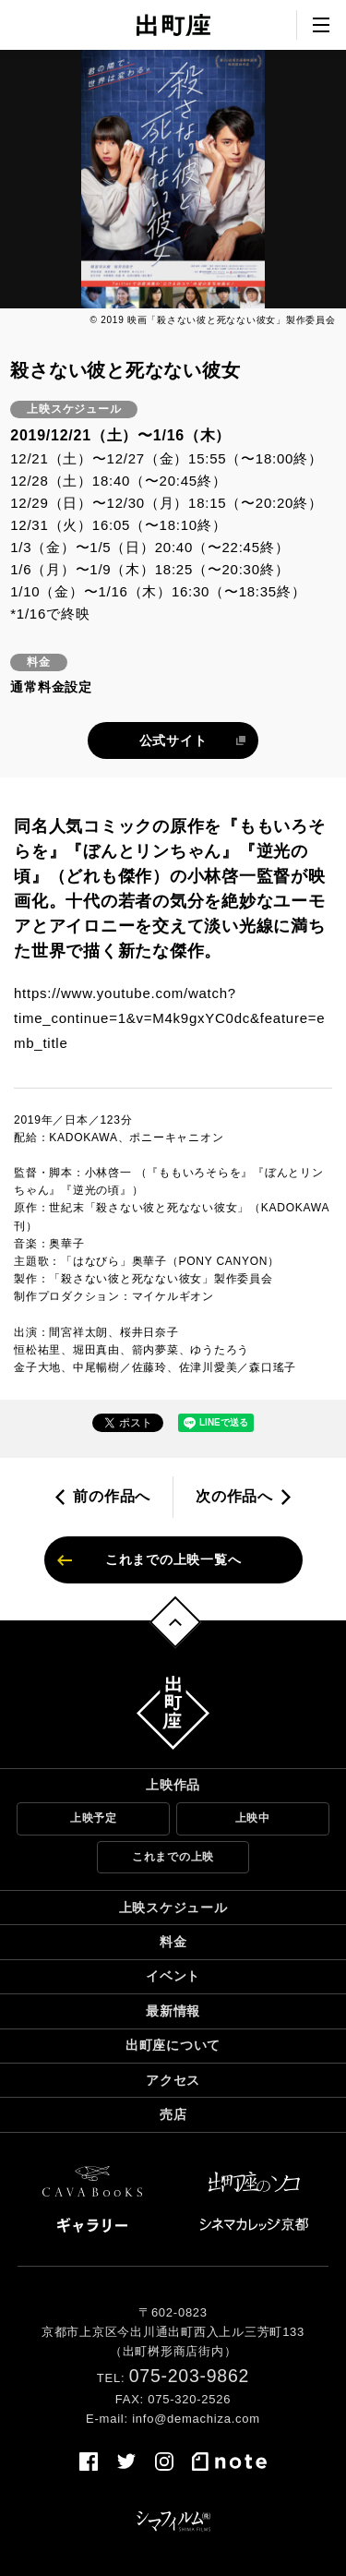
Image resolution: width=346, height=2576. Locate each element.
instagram (164, 2461)
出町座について (173, 2045)
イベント (173, 1975)
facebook (89, 2461)
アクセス (173, 2080)
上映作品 (173, 1784)
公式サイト (173, 740)
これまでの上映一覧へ (173, 1559)
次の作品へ (234, 1496)
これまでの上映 (173, 1856)
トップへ (175, 1621)
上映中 (252, 1818)
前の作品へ (111, 1496)
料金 (173, 1941)
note (229, 2461)
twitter (126, 2461)
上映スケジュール (173, 1907)
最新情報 (173, 2011)
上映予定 (93, 1818)
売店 (173, 2114)
